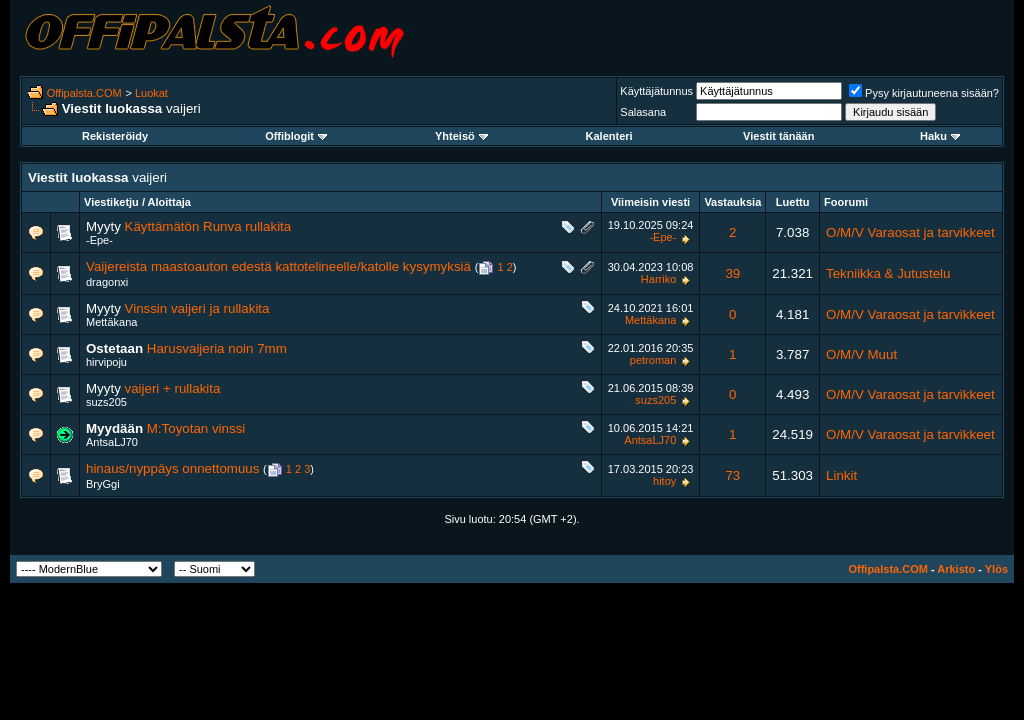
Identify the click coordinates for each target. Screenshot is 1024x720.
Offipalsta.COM (84, 93)
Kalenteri (609, 136)
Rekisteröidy (115, 136)
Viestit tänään (778, 136)
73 (732, 475)
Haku (940, 136)
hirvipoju (106, 362)
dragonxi (107, 282)
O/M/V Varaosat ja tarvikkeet (910, 232)
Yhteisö (461, 136)
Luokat (151, 93)
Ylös (996, 569)
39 (732, 273)
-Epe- (99, 240)
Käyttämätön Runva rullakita (208, 226)
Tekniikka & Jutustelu (888, 273)
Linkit (841, 475)
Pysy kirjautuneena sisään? (924, 93)
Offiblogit (296, 136)
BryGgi (103, 484)
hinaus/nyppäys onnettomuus (172, 468)
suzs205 (106, 402)
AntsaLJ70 (112, 442)
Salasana (643, 112)
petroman (653, 360)
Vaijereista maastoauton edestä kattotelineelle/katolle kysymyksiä (278, 266)
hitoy (664, 481)
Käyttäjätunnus (656, 91)
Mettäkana (111, 322)
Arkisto (956, 569)
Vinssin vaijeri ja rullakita (197, 308)
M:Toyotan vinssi (196, 428)
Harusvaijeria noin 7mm (217, 348)
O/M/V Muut (861, 354)
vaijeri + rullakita (173, 388)
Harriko (658, 279)
